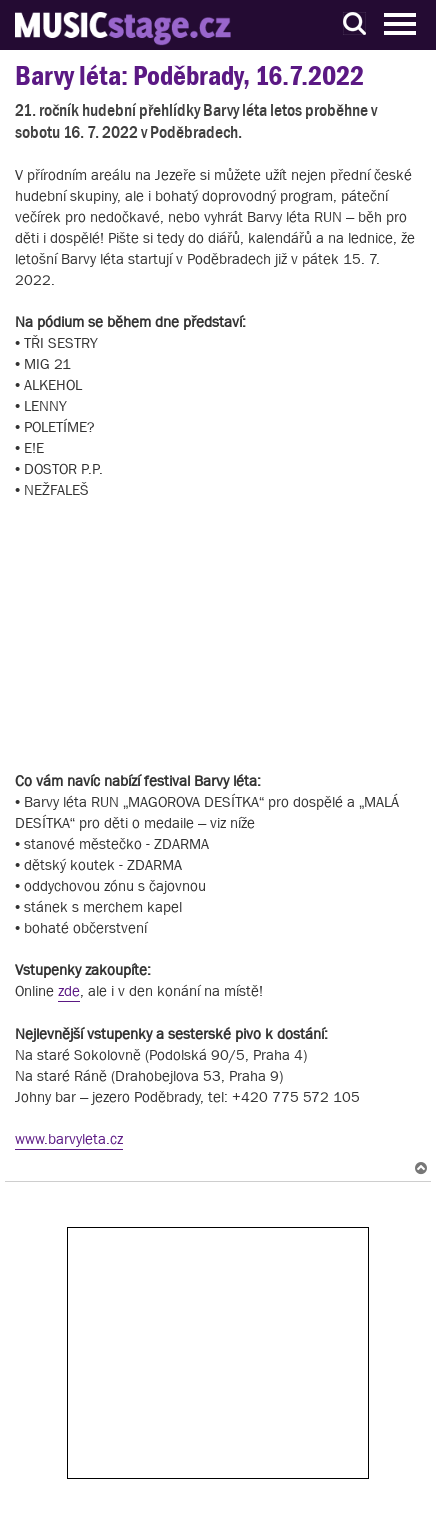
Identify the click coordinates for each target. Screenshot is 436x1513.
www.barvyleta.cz (69, 1138)
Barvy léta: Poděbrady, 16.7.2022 (189, 75)
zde (69, 990)
